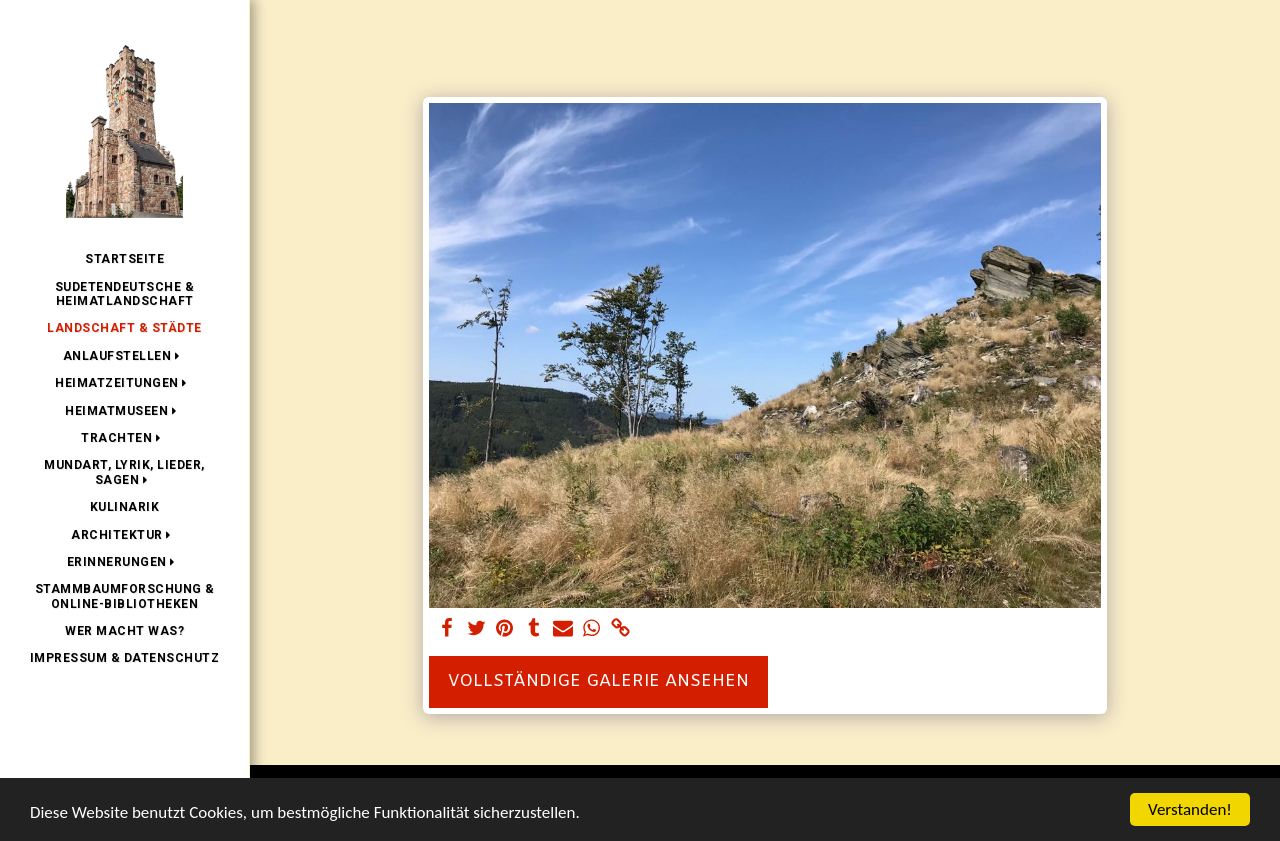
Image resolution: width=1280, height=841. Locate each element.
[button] (125, 356)
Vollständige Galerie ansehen (598, 682)
